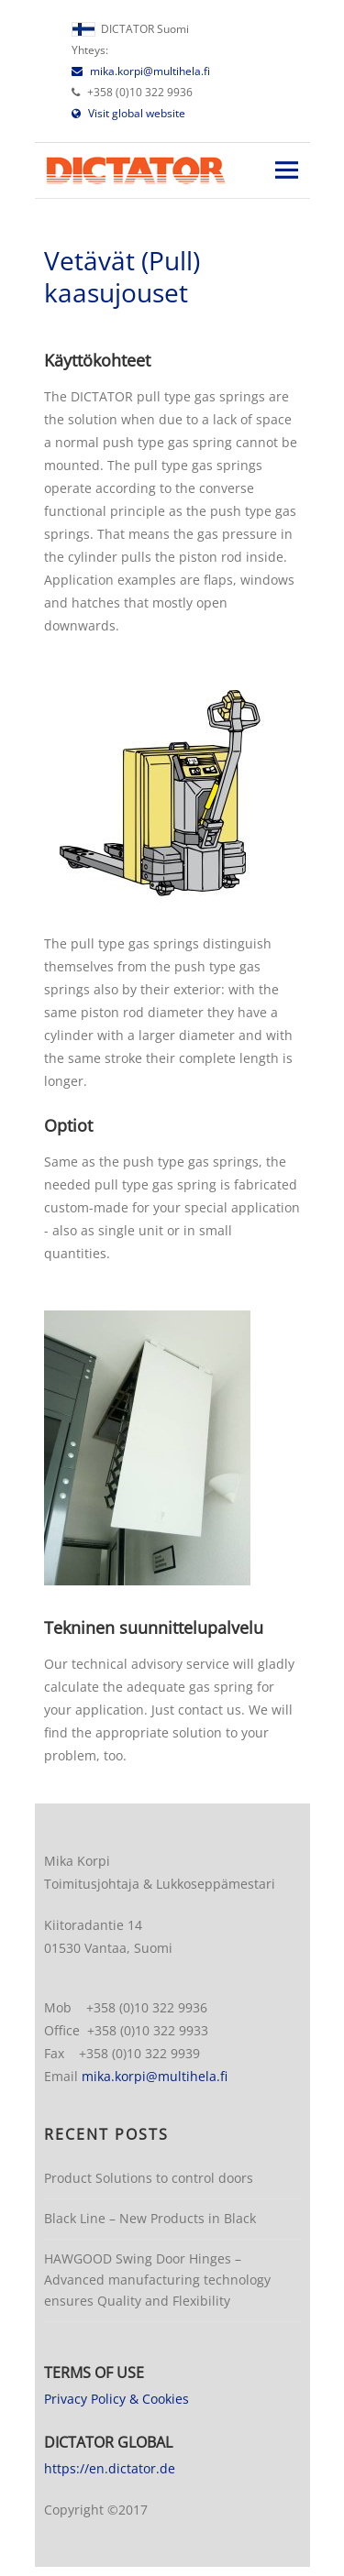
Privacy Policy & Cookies (116, 2398)
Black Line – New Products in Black (150, 2218)
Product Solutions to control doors (148, 2178)
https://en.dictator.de (109, 2468)
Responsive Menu (287, 170)
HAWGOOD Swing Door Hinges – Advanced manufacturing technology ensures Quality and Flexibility (157, 2279)
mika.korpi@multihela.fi (141, 71)
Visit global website (128, 113)
